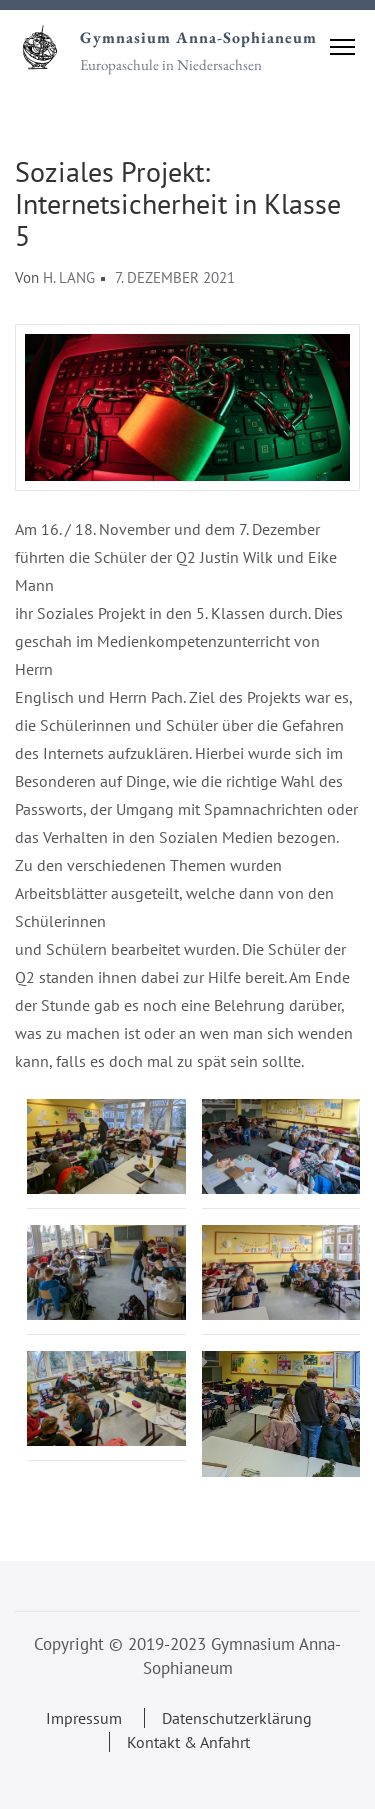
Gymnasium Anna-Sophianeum (198, 37)
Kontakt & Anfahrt (188, 1742)
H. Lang (69, 277)
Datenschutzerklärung (237, 1718)
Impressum (84, 1718)
